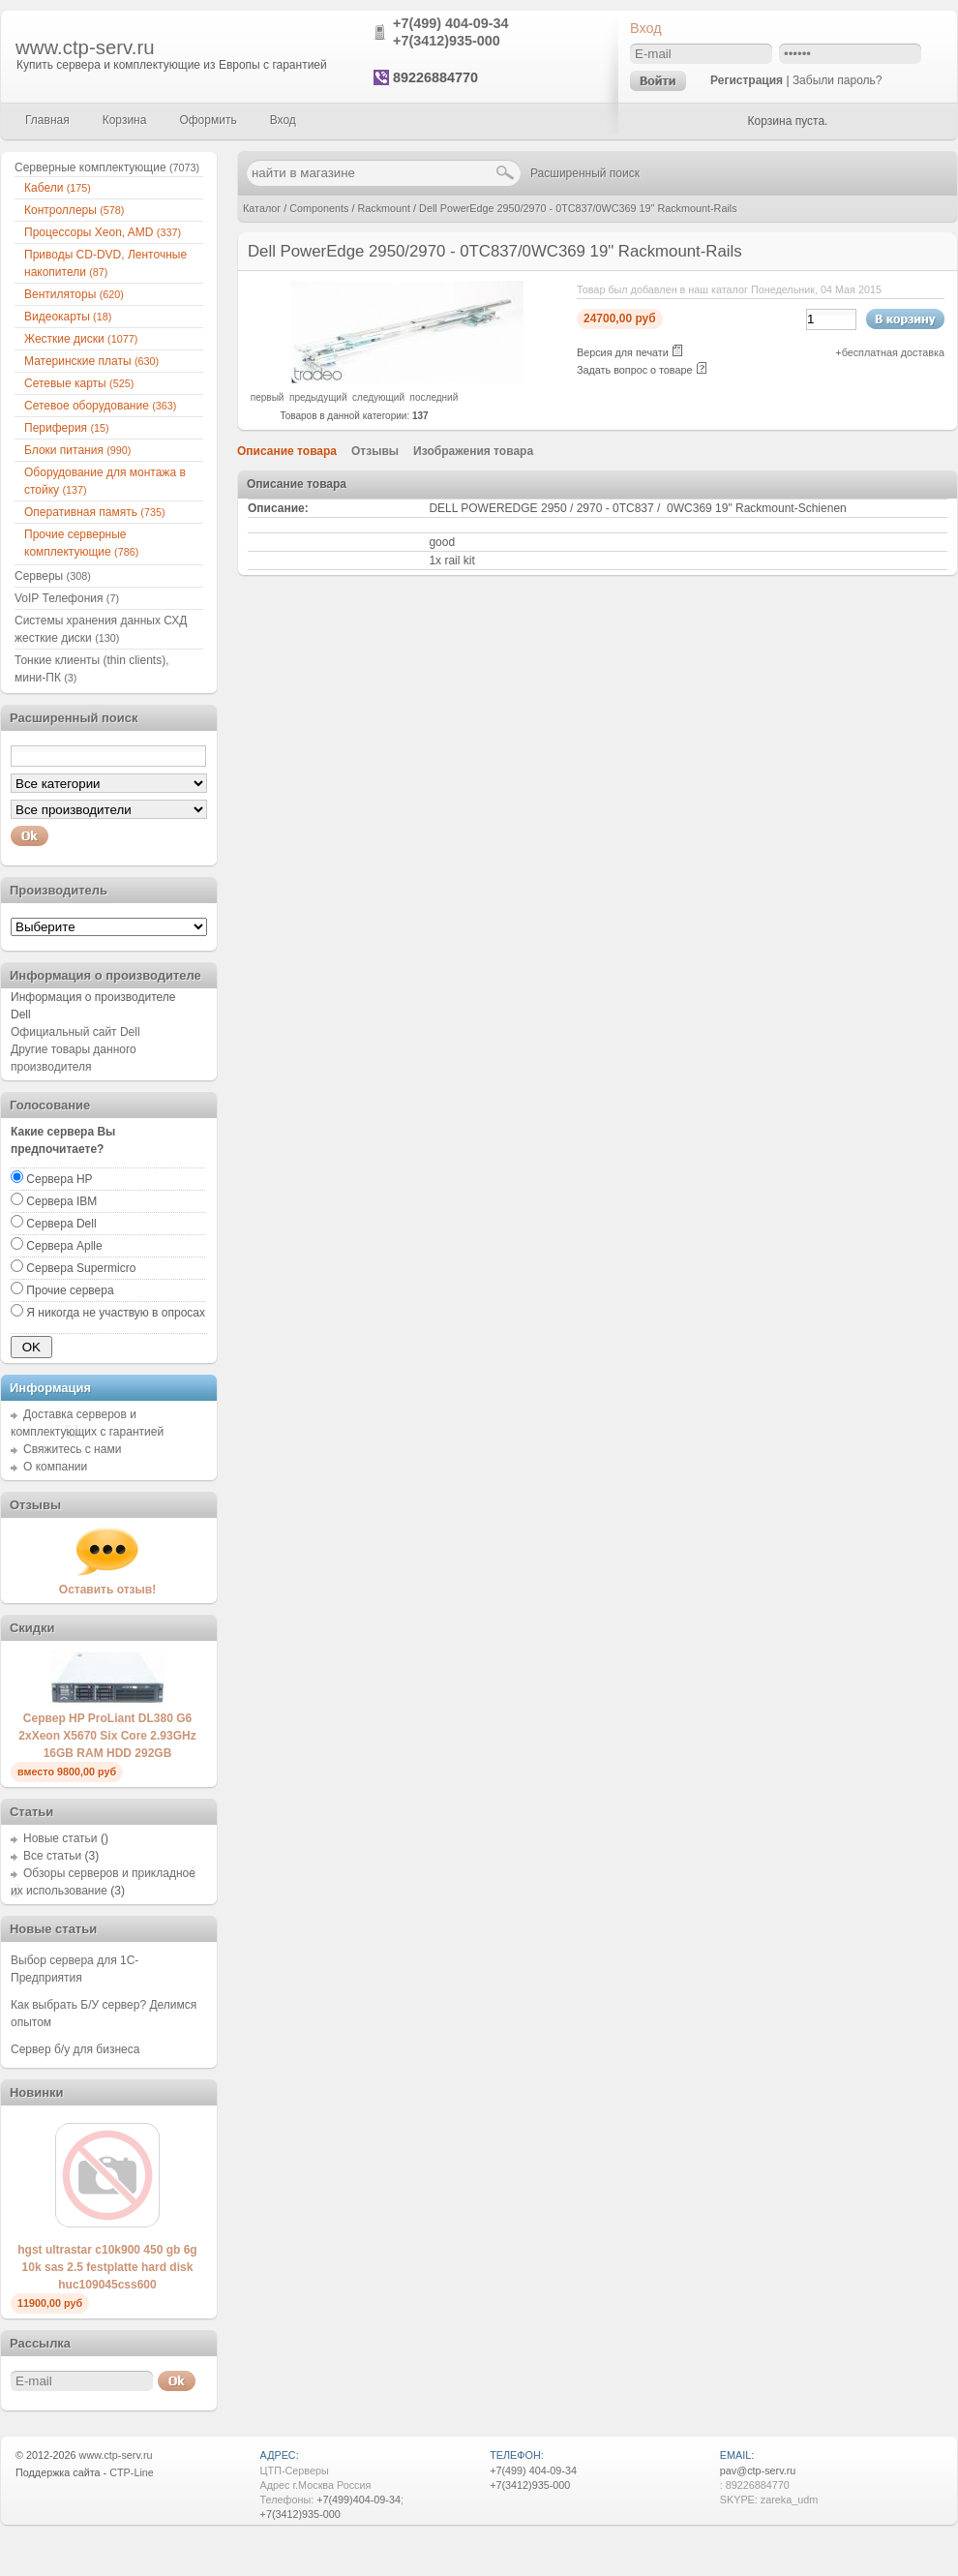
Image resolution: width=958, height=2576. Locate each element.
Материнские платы (91, 361)
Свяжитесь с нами (72, 1449)
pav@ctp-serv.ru (758, 2470)
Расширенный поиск (585, 173)
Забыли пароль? (838, 80)
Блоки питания (77, 450)
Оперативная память (94, 512)
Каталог (262, 208)
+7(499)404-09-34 (358, 2499)
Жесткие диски (80, 339)
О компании (55, 1466)
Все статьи (52, 1856)
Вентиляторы (74, 294)
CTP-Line (131, 2472)
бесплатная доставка (893, 352)
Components (318, 208)
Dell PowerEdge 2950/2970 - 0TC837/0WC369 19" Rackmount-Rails (578, 208)
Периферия (66, 428)
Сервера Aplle (64, 1246)
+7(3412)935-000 (446, 40)
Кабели (57, 188)
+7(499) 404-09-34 (451, 23)
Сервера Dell (61, 1223)
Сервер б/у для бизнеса (75, 2049)
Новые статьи (60, 1838)
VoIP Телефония (67, 598)
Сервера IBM (61, 1201)
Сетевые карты (79, 383)
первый (267, 397)
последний (434, 397)
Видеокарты (67, 316)
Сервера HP (59, 1179)
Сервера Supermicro (80, 1268)
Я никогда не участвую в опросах (115, 1312)
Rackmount (383, 208)
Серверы (53, 576)
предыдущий (318, 397)
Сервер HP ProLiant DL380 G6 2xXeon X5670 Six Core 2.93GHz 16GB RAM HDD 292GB (106, 1736)
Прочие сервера (69, 1290)
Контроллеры (74, 210)
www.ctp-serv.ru (85, 47)
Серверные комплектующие (107, 167)
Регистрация (746, 80)
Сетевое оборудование (100, 405)
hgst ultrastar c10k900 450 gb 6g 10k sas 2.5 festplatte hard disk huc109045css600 (106, 2267)
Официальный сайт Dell (75, 1032)
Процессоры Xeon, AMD (102, 232)
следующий (378, 397)
